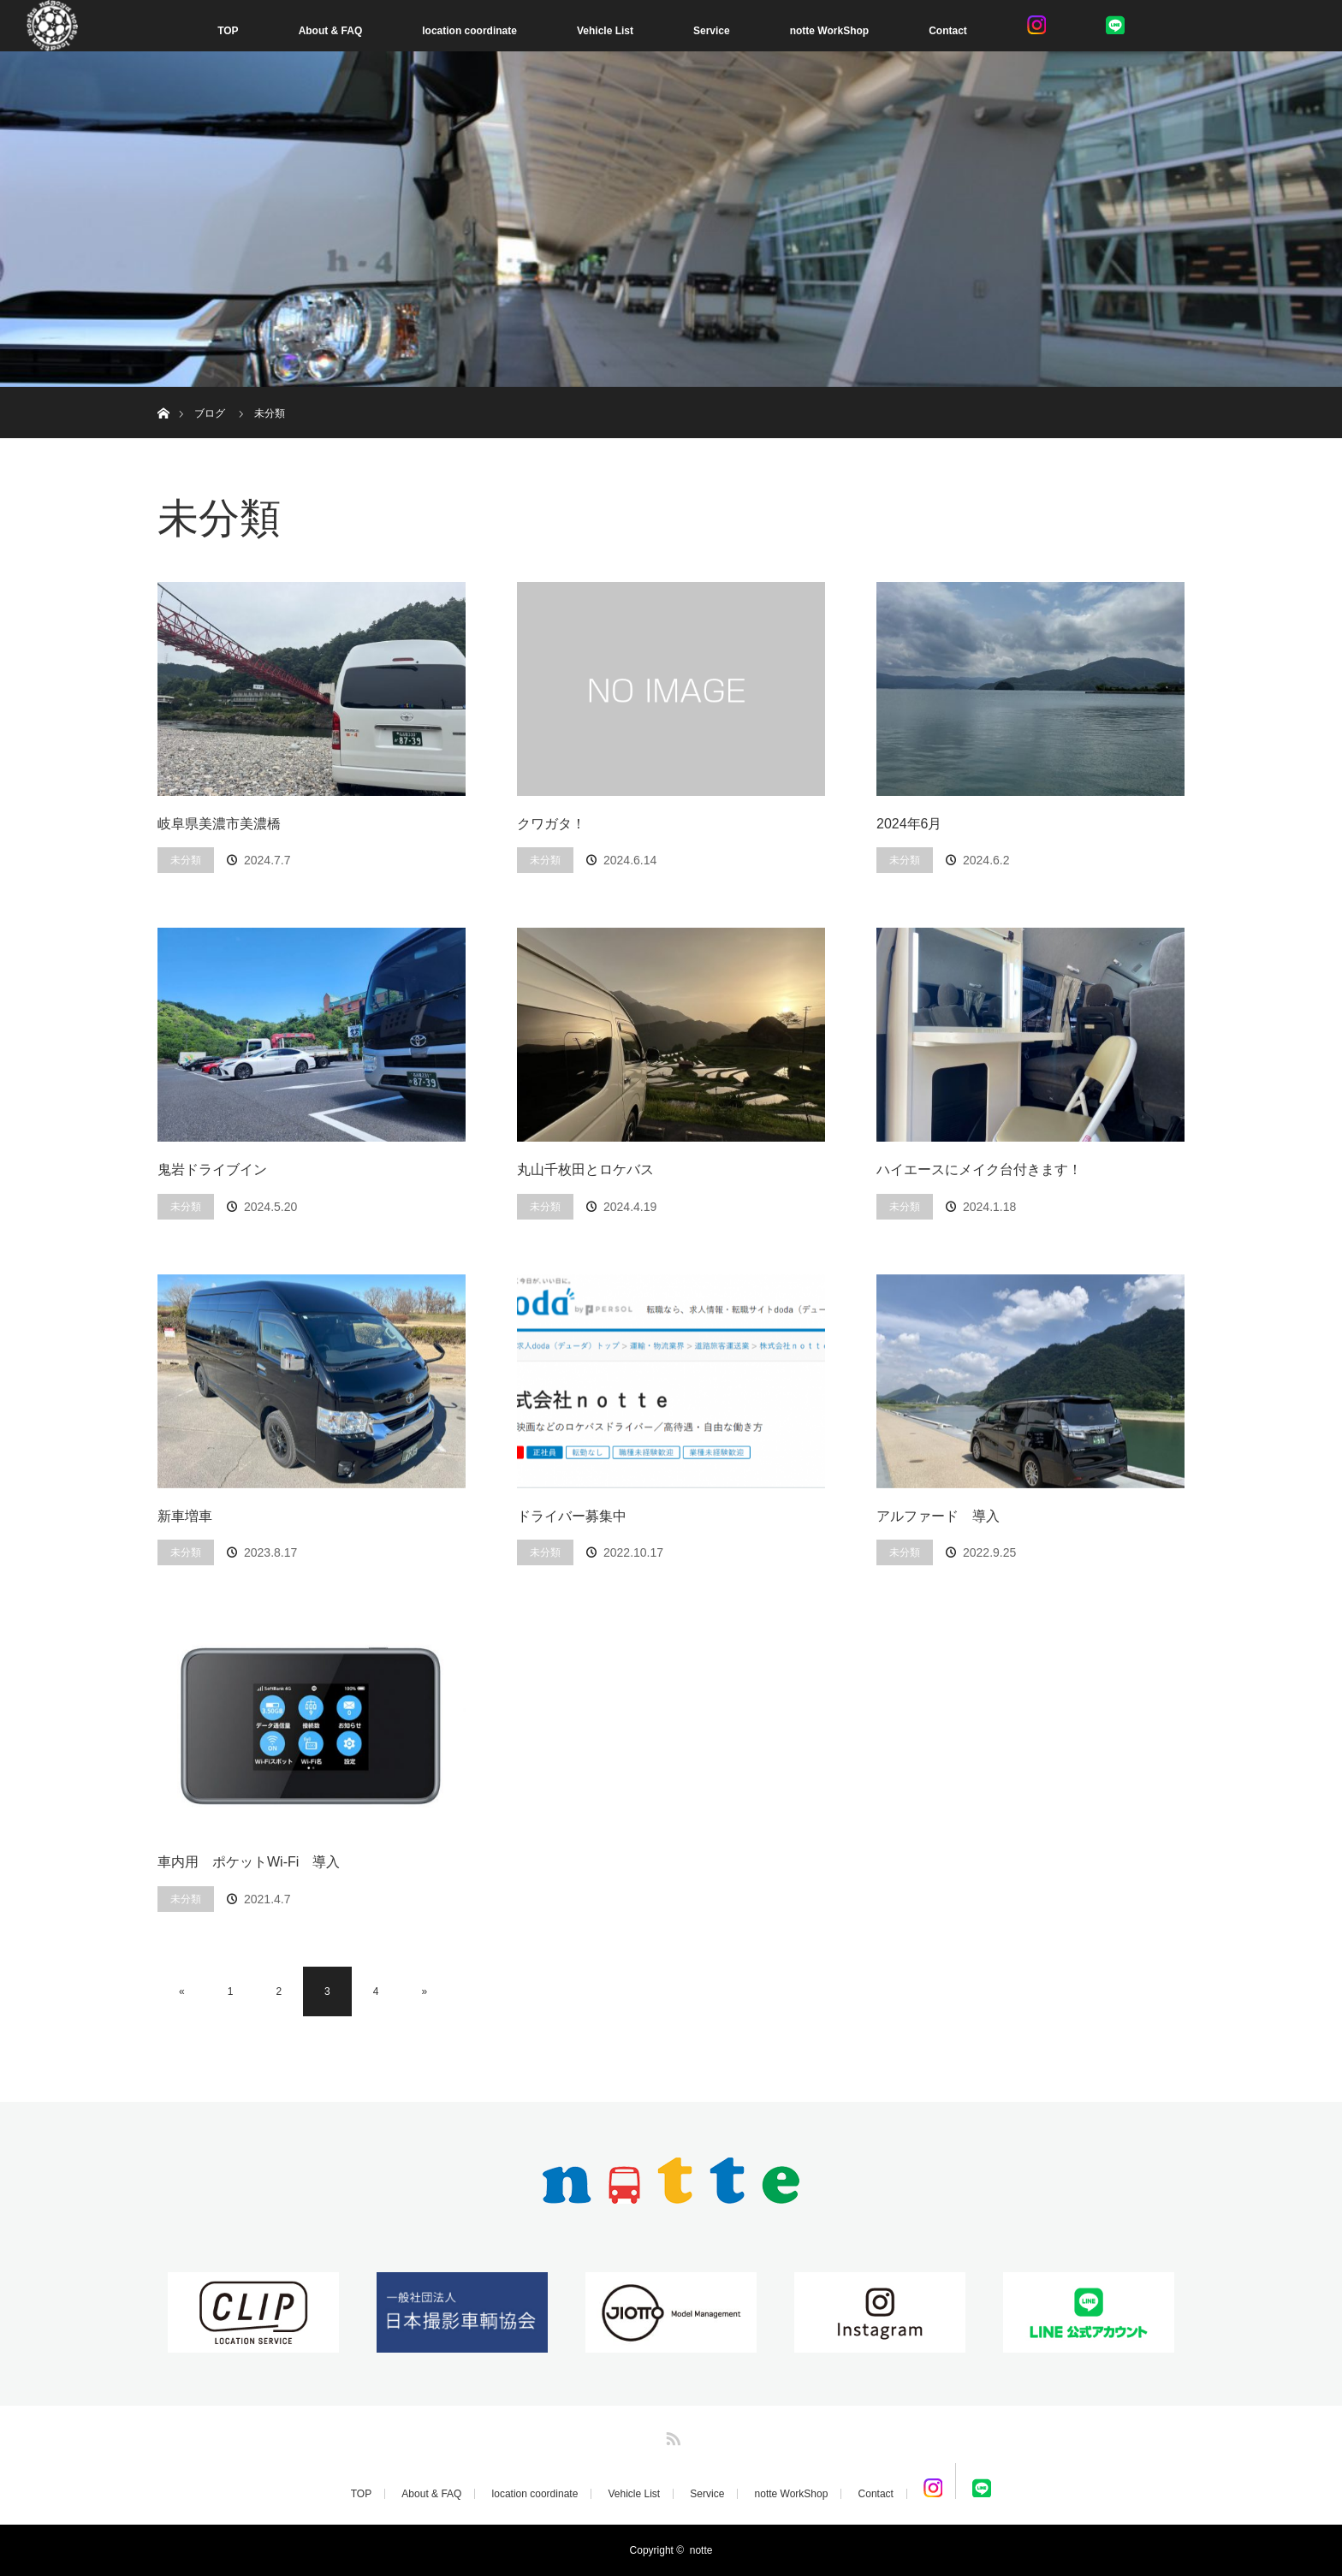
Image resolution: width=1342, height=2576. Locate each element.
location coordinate (469, 31)
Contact (948, 31)
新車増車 (184, 1516)
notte (701, 2550)
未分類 (185, 860)
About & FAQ (331, 31)
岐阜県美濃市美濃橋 (219, 823)
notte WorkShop (829, 31)
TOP (227, 31)
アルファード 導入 (938, 1516)
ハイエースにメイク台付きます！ (979, 1169)
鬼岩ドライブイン (212, 1169)
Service (711, 31)
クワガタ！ (551, 823)
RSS (671, 2435)
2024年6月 (909, 823)
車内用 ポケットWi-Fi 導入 (248, 1862)
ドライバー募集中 (571, 1516)
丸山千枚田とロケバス (585, 1169)
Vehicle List (605, 31)
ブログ (209, 413)
